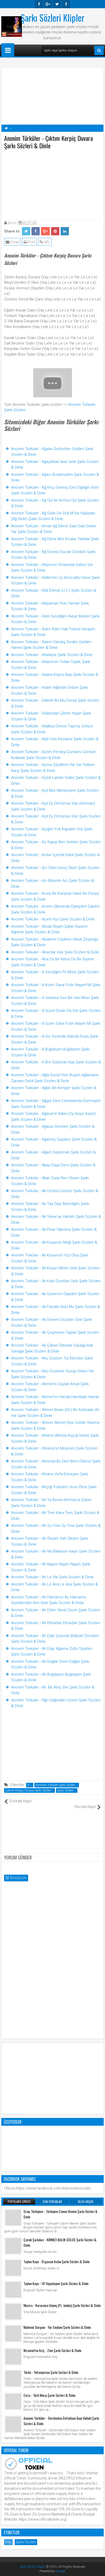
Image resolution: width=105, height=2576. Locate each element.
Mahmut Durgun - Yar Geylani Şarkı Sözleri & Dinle (57, 2327)
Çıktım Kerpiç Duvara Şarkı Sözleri (28, 1790)
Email (12, 242)
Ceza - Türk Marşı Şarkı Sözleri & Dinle (49, 2395)
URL (44, 242)
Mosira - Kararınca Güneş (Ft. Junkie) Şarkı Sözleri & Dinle (62, 2305)
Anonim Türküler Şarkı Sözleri (55, 1785)
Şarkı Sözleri (65, 1790)
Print (29, 242)
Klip (8, 2542)
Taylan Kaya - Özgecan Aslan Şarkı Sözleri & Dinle (56, 2261)
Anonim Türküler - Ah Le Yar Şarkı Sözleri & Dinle (52, 1577)
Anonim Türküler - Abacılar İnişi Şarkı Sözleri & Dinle (55, 952)
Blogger (60, 2571)
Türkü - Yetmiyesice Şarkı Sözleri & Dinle (50, 2372)
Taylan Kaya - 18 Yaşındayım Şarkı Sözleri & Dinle (55, 2283)
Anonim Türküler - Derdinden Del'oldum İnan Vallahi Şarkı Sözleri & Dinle (61, 2420)
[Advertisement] (52, 183)
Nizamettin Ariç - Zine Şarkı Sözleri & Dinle (52, 2350)
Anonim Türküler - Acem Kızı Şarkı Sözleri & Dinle (53, 919)
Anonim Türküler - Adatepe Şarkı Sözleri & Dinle (51, 654)
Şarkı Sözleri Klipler (52, 17)
